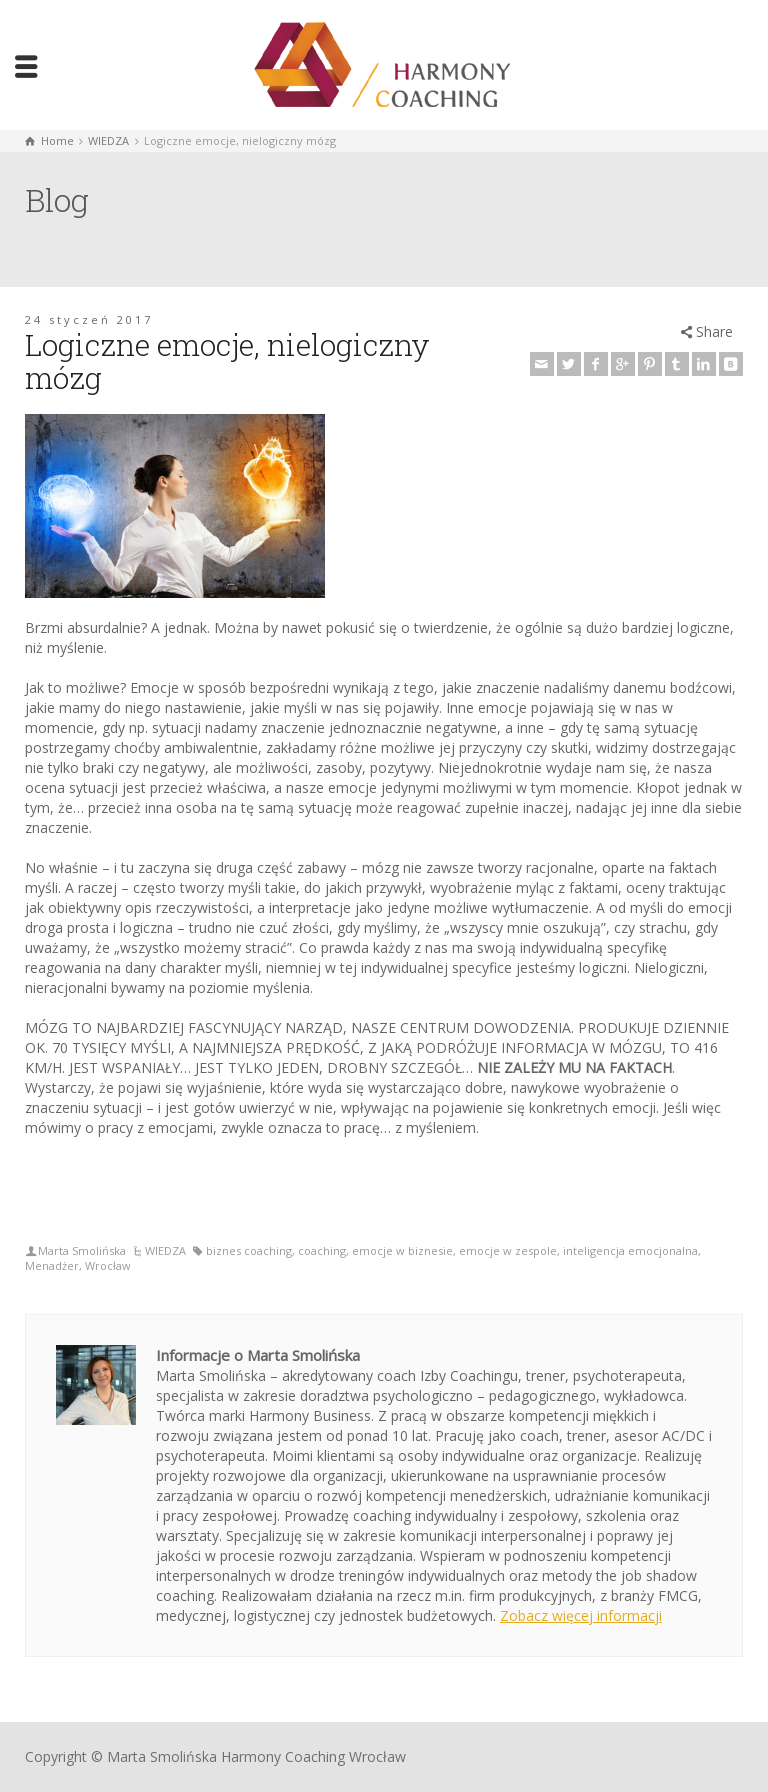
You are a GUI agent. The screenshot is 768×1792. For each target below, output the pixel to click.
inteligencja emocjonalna (630, 1250)
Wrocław (108, 1265)
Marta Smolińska (82, 1250)
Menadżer (52, 1265)
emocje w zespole (508, 1250)
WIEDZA (165, 1250)
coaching (322, 1250)
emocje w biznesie (402, 1250)
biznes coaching (249, 1250)
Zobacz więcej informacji (581, 1615)
